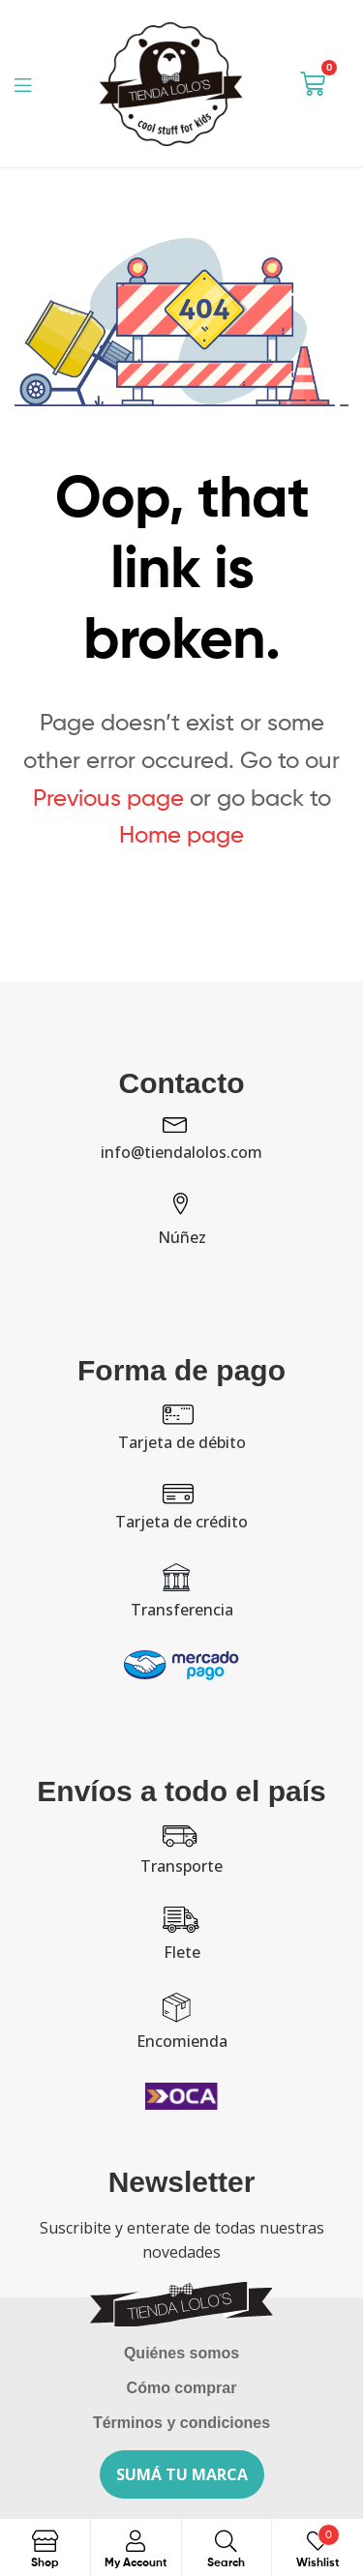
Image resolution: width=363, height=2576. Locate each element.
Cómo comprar (182, 2388)
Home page (181, 834)
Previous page (108, 798)
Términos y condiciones (181, 2422)
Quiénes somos (181, 2353)
